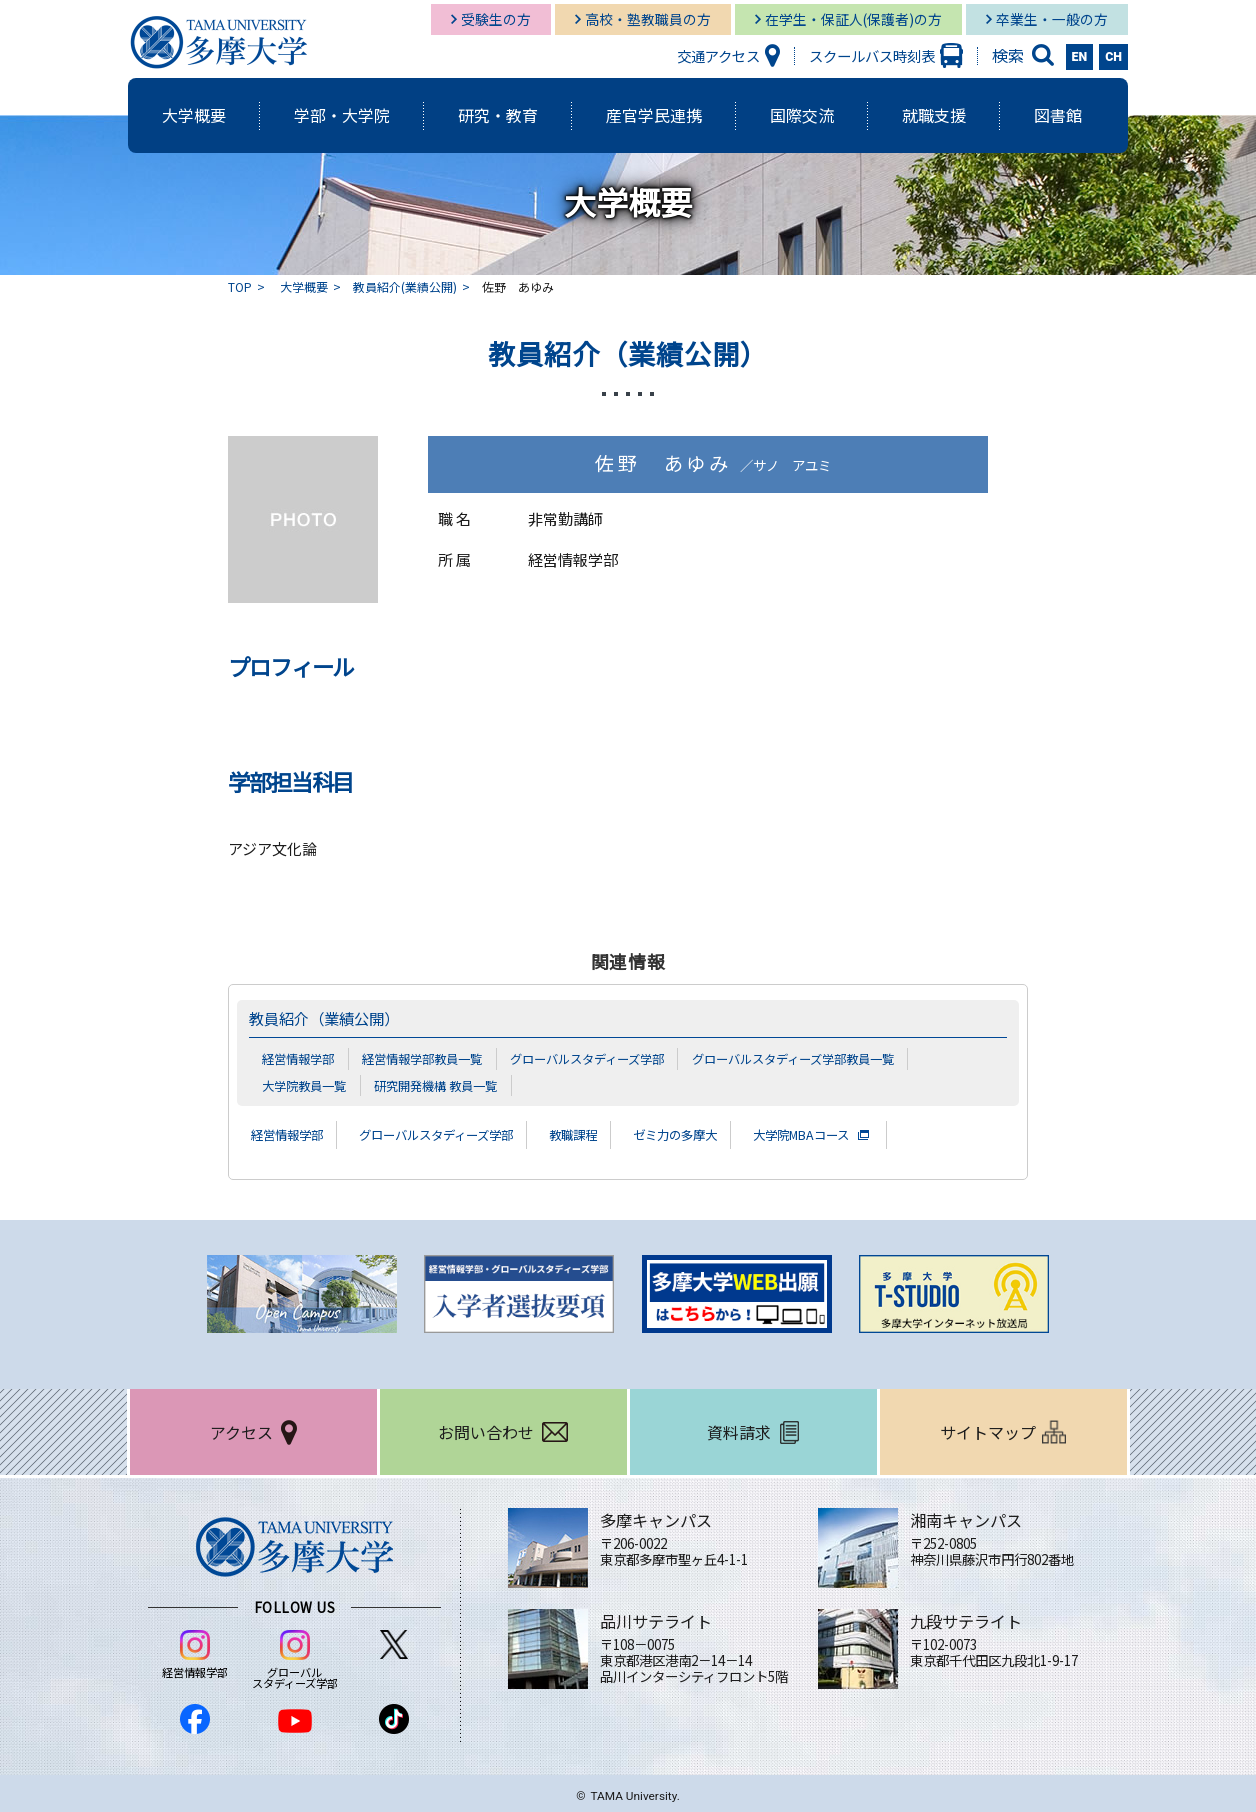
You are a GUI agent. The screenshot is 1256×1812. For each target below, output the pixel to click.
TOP (240, 286)
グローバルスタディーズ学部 (609, 1058)
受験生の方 (496, 19)
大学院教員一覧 (307, 1084)
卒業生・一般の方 (1052, 19)
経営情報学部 (301, 1058)
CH (1113, 57)
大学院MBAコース (869, 1134)
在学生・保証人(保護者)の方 (853, 19)
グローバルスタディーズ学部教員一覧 (830, 1058)
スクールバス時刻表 (872, 55)
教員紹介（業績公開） (334, 1018)
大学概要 (304, 286)
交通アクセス (718, 55)
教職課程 (615, 1134)
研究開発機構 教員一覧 (447, 1084)
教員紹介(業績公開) (405, 286)
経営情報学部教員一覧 (433, 1058)
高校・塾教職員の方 (648, 19)
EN (1080, 57)
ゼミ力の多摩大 (728, 1134)
